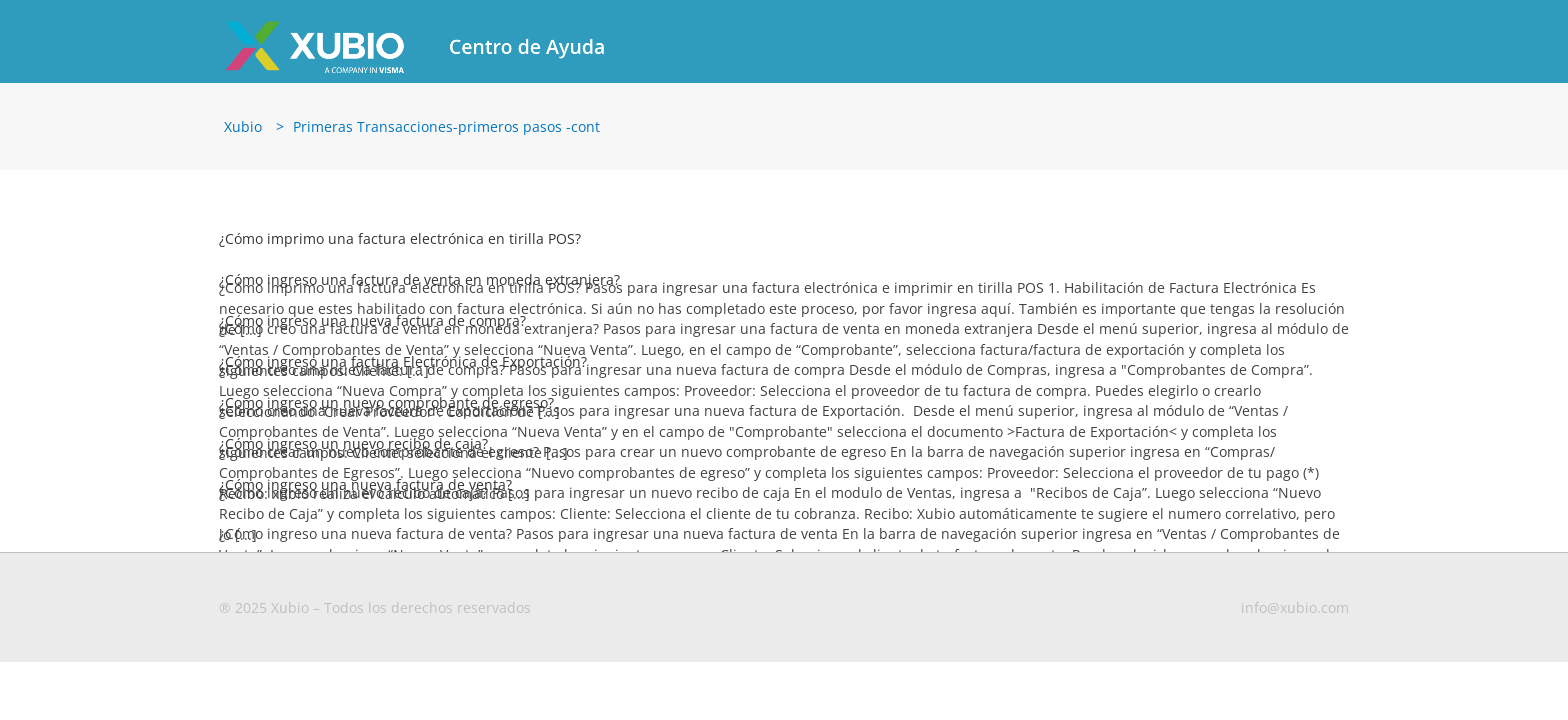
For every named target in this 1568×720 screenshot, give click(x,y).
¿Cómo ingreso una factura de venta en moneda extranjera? (419, 279)
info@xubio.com (1295, 607)
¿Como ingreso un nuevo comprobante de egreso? (386, 402)
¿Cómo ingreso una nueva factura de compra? (372, 320)
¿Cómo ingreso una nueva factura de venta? (365, 484)
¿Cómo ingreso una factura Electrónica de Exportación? (403, 361)
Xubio (243, 126)
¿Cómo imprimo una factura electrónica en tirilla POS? (400, 238)
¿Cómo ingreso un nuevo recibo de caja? (353, 443)
